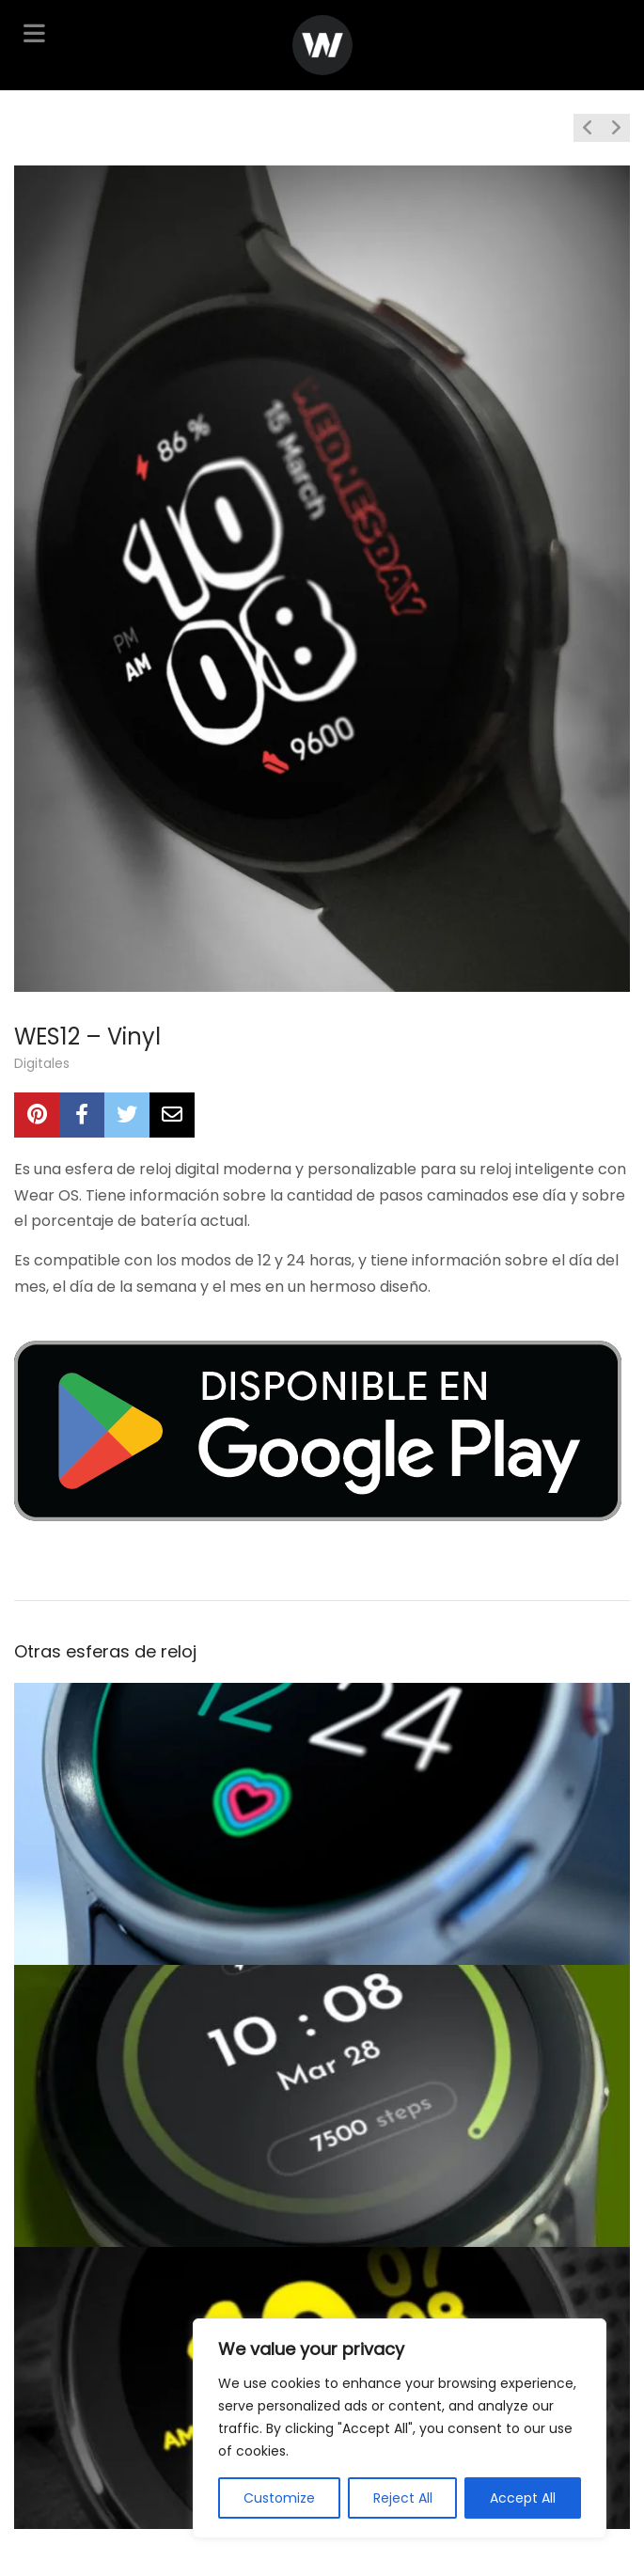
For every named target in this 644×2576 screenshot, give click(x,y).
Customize (279, 2498)
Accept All (523, 2498)
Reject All (402, 2498)
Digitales (42, 1063)
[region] (399, 2428)
